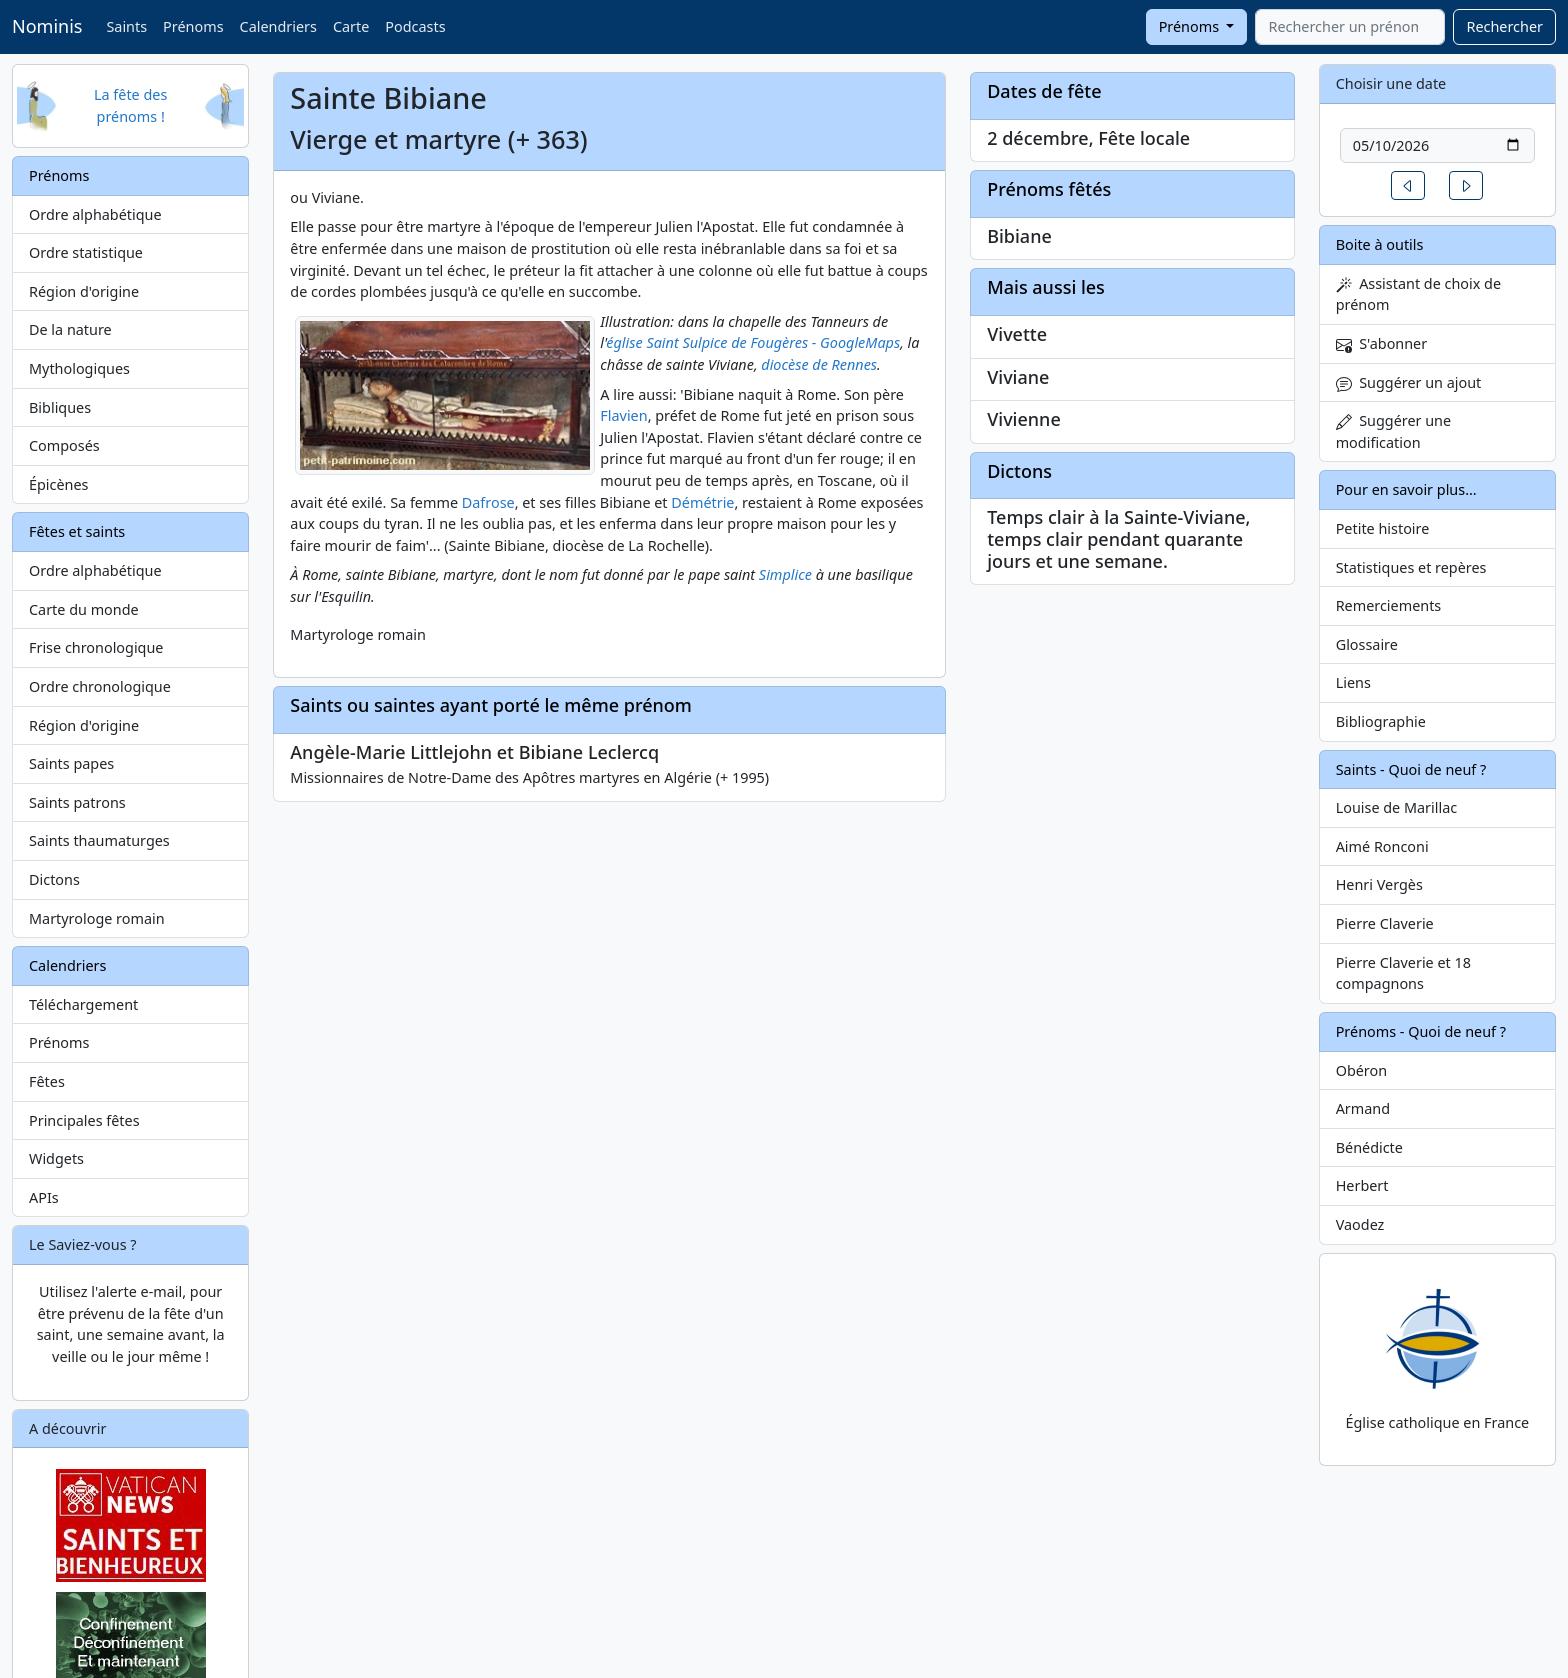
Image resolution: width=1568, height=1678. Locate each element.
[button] (1408, 185)
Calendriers (278, 26)
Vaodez (1360, 1224)
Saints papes (71, 763)
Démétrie (702, 502)
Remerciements (1389, 605)
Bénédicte (1369, 1147)
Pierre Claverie (1385, 923)
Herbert (1362, 1185)
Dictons (54, 879)
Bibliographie (1381, 721)
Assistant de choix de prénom (1418, 294)
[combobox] (1350, 27)
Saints (126, 26)
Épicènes (59, 484)
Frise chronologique (96, 647)
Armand (1363, 1108)
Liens (1353, 682)
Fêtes (47, 1081)
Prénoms (193, 26)
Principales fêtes (84, 1120)
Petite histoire (1383, 528)
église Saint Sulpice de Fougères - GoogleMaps (753, 342)
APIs (44, 1197)
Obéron (1361, 1070)
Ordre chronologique (100, 686)
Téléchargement (83, 1004)
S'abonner (1382, 343)
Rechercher (1504, 26)
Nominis (47, 26)
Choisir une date (1391, 83)
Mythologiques (79, 368)
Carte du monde (84, 609)
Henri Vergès (1379, 884)
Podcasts (415, 26)
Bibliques (60, 407)
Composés (64, 445)
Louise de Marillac (1397, 807)
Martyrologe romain (97, 918)
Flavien (623, 415)
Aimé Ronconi (1382, 846)
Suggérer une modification (1393, 431)
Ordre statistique (86, 252)
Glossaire (1367, 644)
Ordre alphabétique (95, 214)
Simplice (785, 574)
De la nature (70, 329)
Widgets (56, 1158)
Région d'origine (84, 291)
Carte (351, 26)
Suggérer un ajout (1409, 382)
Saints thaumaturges (99, 840)
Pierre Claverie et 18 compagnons (1403, 973)
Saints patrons (77, 802)
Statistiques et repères (1411, 567)
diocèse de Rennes (819, 364)
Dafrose (488, 502)
